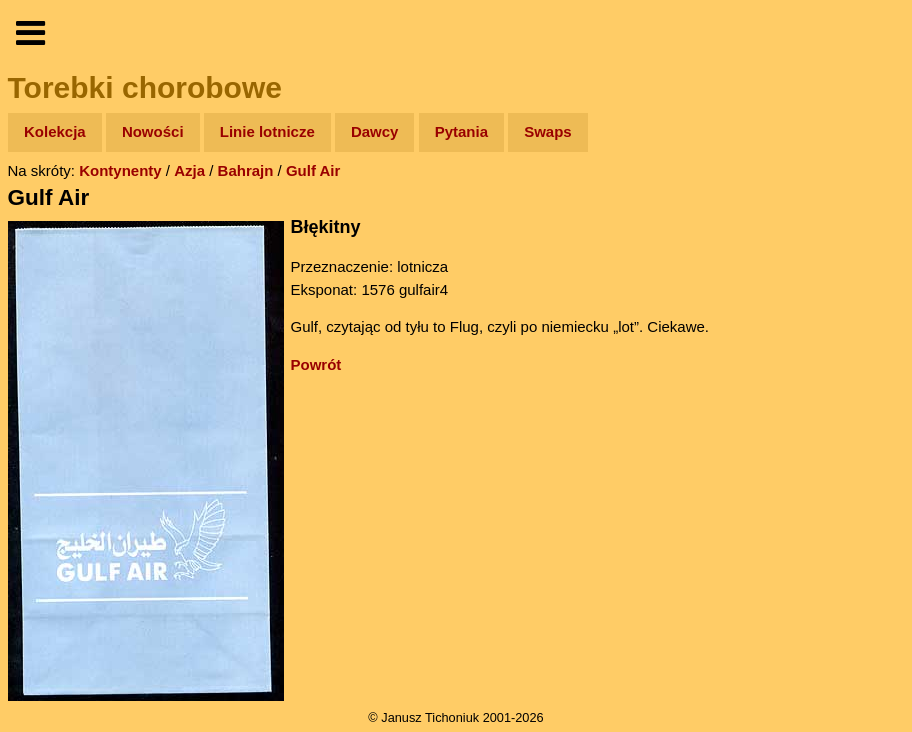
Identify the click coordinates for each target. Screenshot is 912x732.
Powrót (316, 364)
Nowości (153, 131)
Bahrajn (246, 170)
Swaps (548, 131)
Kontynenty (120, 170)
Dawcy (375, 131)
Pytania (461, 131)
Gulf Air (313, 170)
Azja (189, 170)
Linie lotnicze (267, 131)
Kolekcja (55, 131)
